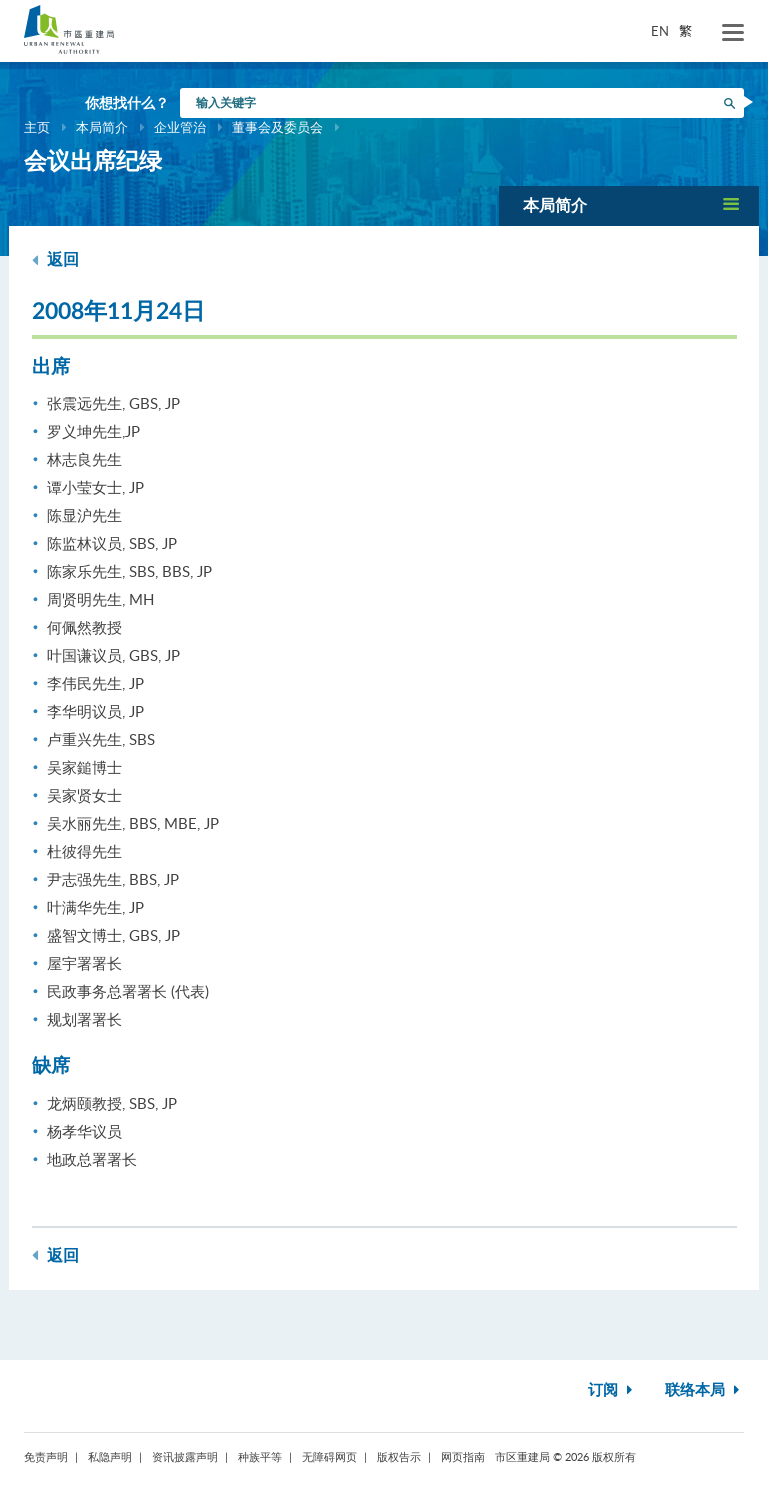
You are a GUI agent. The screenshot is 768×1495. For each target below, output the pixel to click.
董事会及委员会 (277, 127)
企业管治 (180, 127)
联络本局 (704, 1390)
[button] (629, 205)
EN (660, 31)
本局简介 (102, 127)
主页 (37, 127)
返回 (55, 259)
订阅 (612, 1390)
